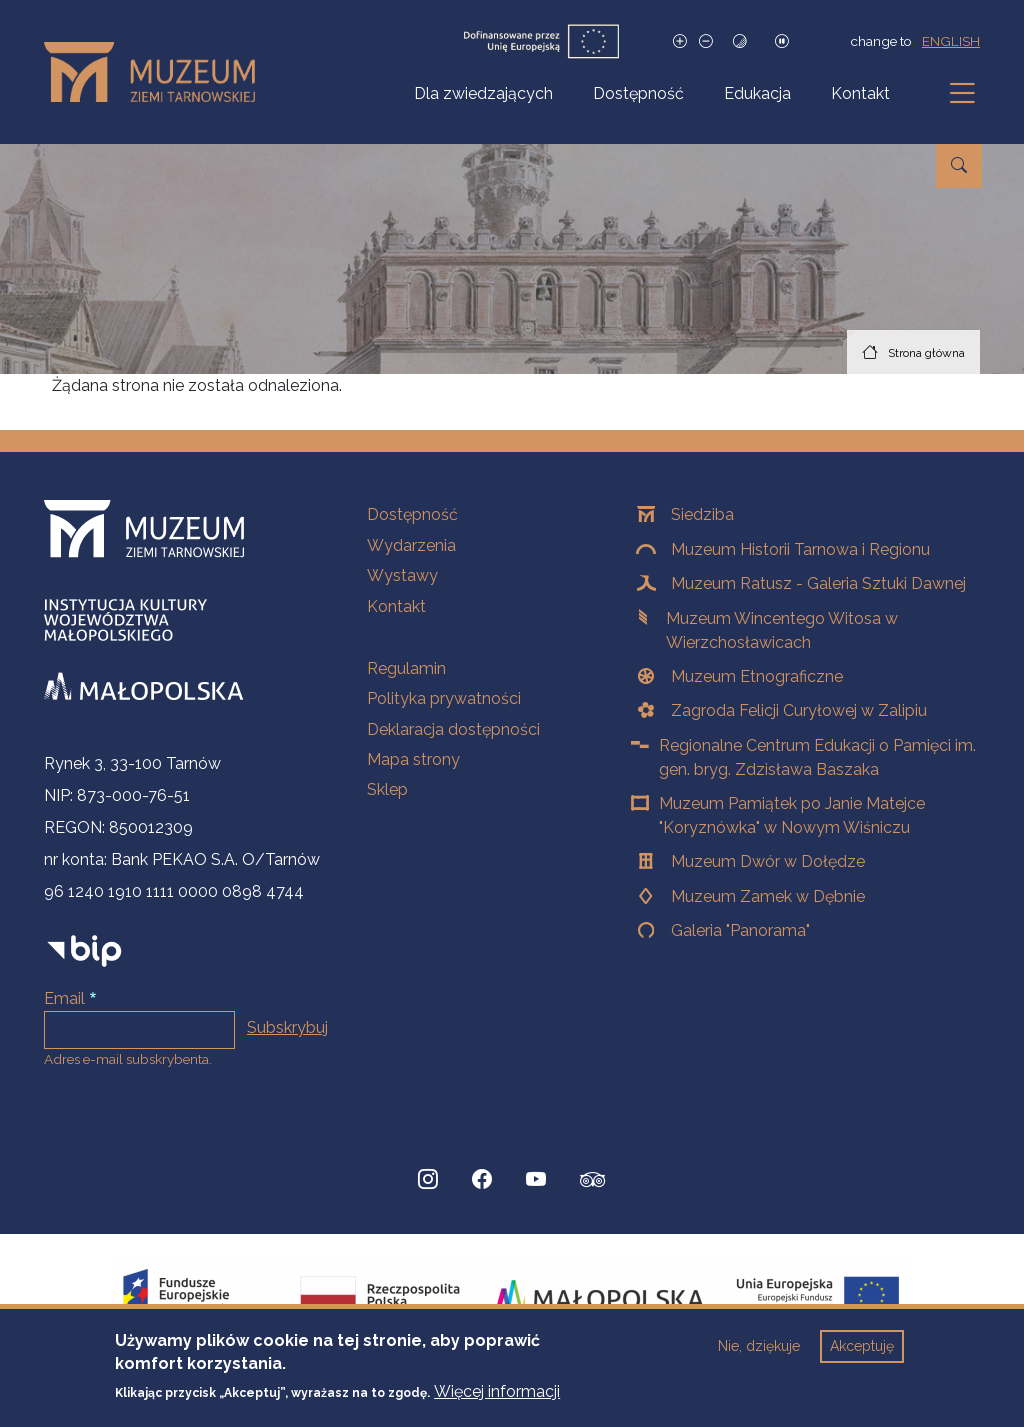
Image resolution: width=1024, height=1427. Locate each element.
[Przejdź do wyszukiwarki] (959, 166)
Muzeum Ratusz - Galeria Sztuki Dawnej (818, 583)
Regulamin (406, 668)
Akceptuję (862, 1346)
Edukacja (757, 93)
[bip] (84, 950)
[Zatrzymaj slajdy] (782, 41)
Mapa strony (413, 759)
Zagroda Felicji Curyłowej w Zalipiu (799, 710)
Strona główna (926, 353)
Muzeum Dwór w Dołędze (768, 861)
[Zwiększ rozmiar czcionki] (680, 41)
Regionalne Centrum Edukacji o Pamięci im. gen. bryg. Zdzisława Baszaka (817, 757)
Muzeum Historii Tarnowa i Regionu (800, 549)
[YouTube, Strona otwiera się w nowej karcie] (536, 1180)
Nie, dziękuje (759, 1346)
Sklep (387, 789)
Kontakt (860, 93)
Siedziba (702, 514)
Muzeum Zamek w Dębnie (768, 896)
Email (64, 998)
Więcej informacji (497, 1391)
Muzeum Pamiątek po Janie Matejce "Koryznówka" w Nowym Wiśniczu (792, 815)
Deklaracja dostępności (453, 729)
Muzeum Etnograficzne (757, 676)
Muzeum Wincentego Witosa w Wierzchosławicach (782, 630)
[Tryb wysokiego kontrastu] (740, 41)
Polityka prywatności (444, 698)
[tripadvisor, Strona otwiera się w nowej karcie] (593, 1182)
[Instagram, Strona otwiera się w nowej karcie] (428, 1180)
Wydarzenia (411, 545)
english (951, 41)
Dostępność (638, 93)
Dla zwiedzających (483, 93)
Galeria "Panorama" (740, 930)
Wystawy (402, 575)
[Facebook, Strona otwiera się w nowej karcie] (482, 1180)
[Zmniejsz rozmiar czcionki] (706, 41)
